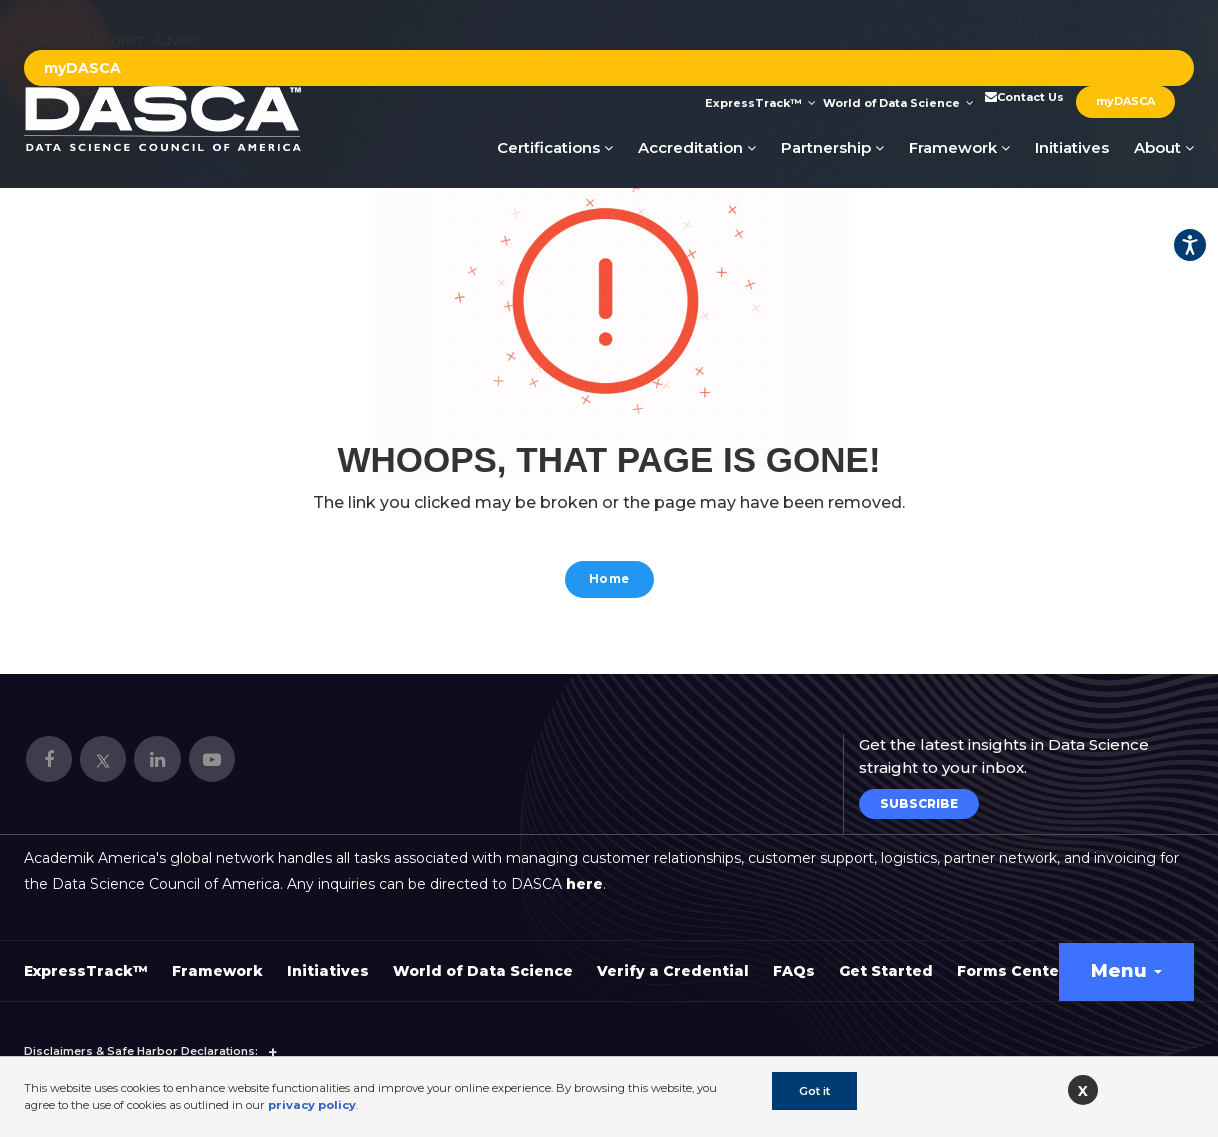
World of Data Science (898, 103)
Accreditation (697, 147)
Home (609, 581)
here (584, 873)
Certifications (555, 147)
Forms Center (1011, 960)
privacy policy (312, 1105)
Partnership (832, 147)
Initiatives (1072, 147)
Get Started (886, 960)
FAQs (794, 960)
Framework (959, 147)
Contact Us (1023, 97)
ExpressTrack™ (760, 103)
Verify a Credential (673, 960)
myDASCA (82, 68)
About (1164, 147)
